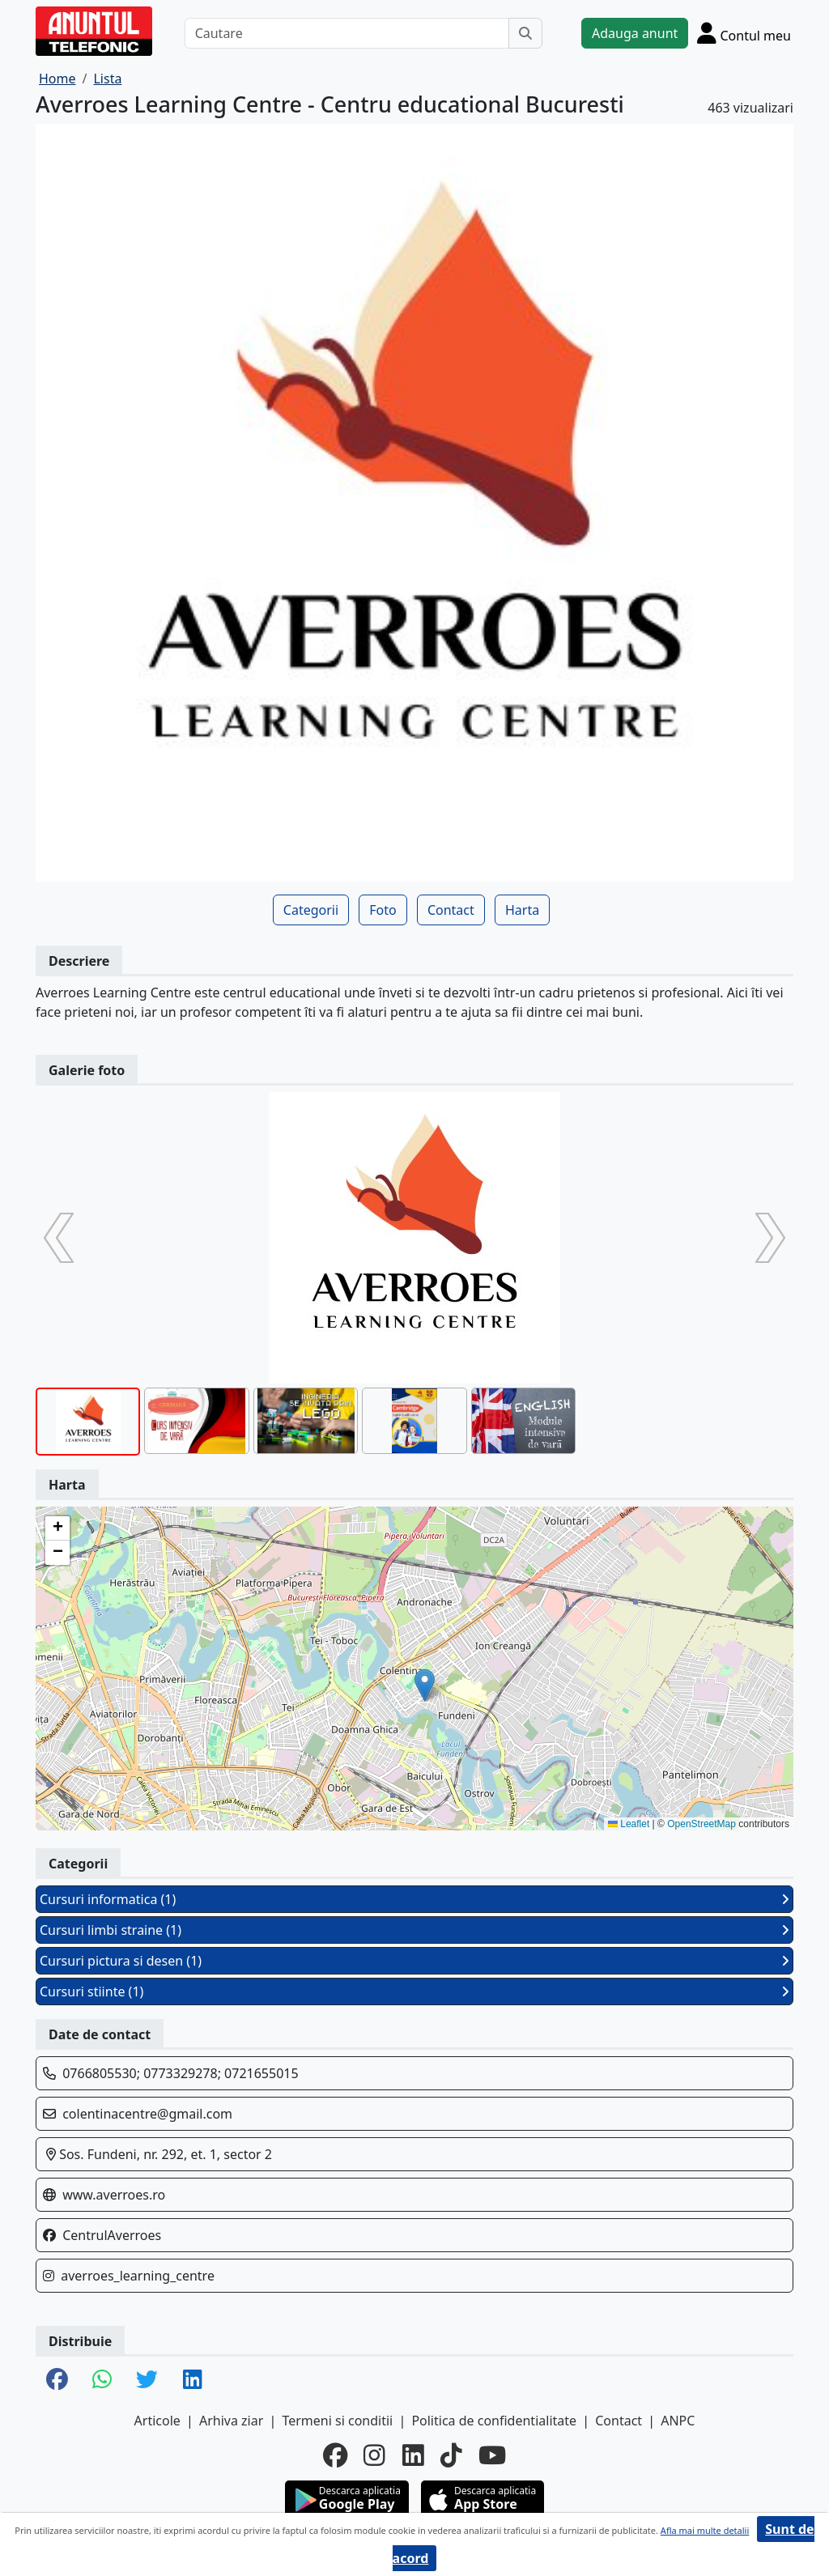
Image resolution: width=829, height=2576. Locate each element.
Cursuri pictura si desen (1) (414, 1961)
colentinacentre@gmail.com (147, 2114)
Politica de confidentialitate (493, 2420)
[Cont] (744, 33)
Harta (522, 910)
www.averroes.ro (113, 2195)
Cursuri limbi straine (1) (414, 1930)
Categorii (310, 910)
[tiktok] (451, 2455)
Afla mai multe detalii (705, 2530)
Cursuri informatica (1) (414, 1899)
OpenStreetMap (701, 1824)
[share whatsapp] (102, 2380)
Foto (382, 910)
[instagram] (374, 2455)
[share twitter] (146, 2380)
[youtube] (492, 2455)
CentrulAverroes (111, 2235)
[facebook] (335, 2455)
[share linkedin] (192, 2380)
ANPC (678, 2420)
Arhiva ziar (231, 2420)
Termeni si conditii (337, 2420)
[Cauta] (525, 33)
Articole (157, 2420)
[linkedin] (413, 2455)
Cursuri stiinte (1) (414, 1991)
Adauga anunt (635, 33)
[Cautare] (347, 33)
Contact (450, 910)
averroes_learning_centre (138, 2276)
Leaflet (628, 1824)
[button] (424, 1685)
